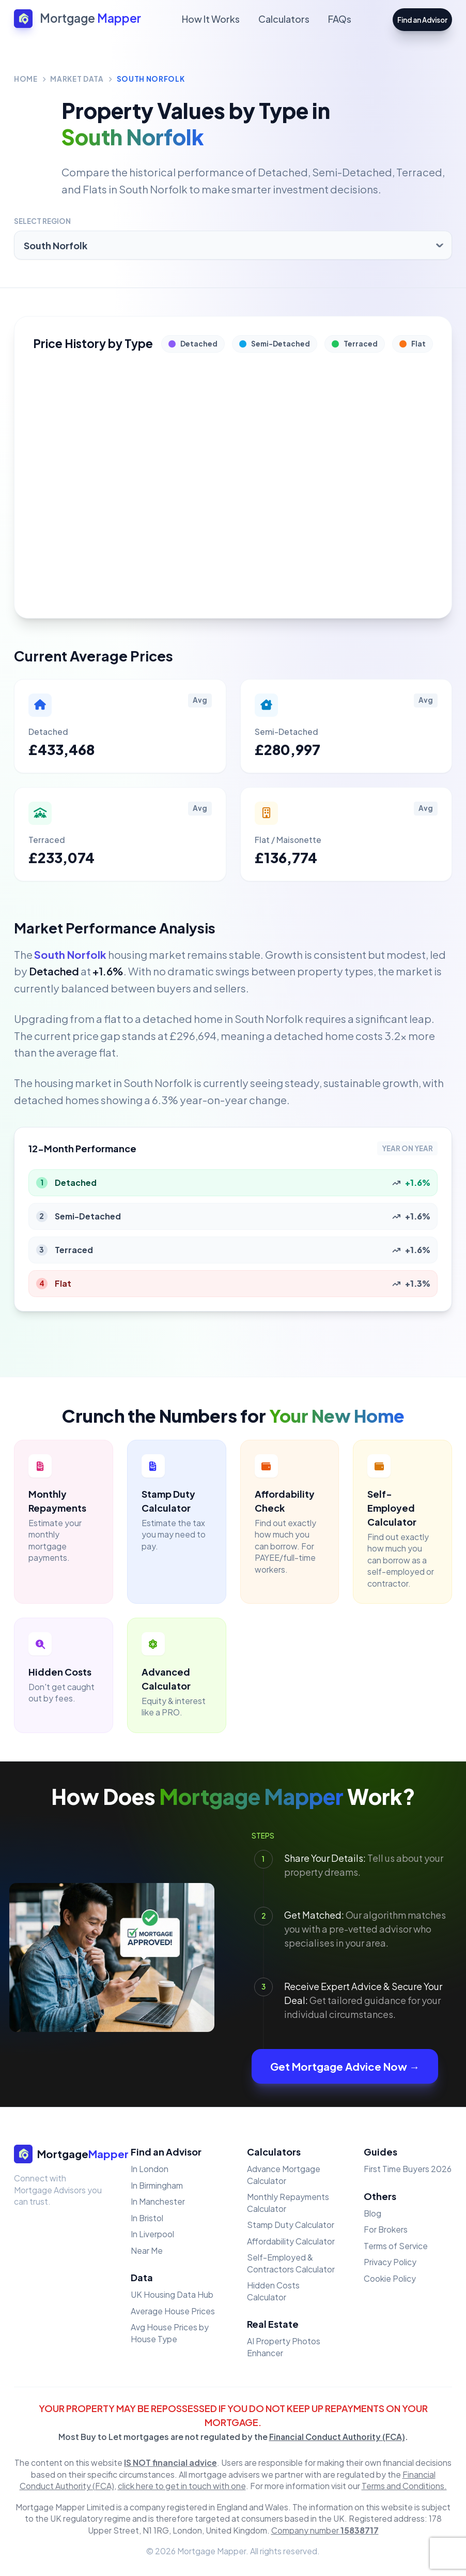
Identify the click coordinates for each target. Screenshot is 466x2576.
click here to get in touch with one (182, 2486)
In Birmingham (157, 2185)
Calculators (283, 19)
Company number (325, 2530)
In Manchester (158, 2201)
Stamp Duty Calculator (290, 2224)
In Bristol (147, 2218)
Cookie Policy (390, 2278)
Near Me (147, 2250)
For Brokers (386, 2229)
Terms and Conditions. (404, 2486)
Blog (372, 2213)
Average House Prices (173, 2311)
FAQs (339, 19)
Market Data (76, 78)
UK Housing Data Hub (172, 2294)
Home (26, 78)
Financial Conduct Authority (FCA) (337, 2437)
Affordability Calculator (291, 2241)
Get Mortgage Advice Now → (345, 2066)
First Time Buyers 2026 (408, 2169)
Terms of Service (396, 2246)
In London (149, 2169)
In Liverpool (152, 2234)
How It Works (211, 19)
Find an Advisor (422, 20)
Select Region (42, 221)
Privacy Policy (390, 2262)
